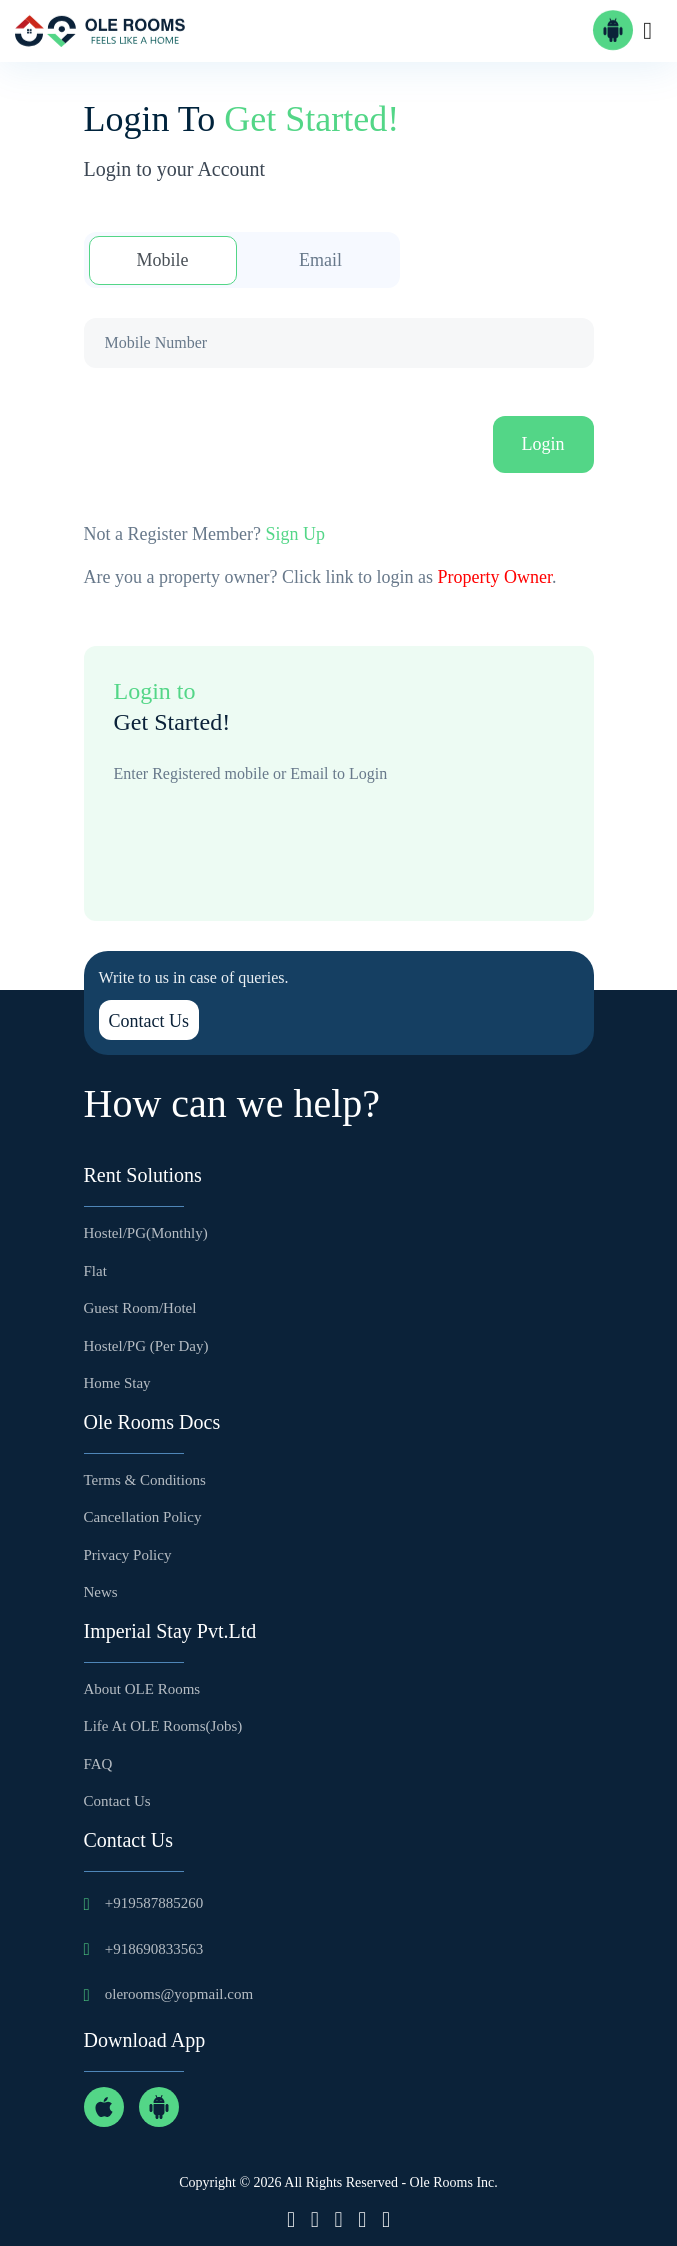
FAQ (98, 1764)
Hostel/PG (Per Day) (146, 1346)
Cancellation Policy (143, 1517)
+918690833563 (154, 1949)
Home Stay (117, 1383)
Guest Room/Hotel (140, 1308)
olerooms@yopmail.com (179, 1994)
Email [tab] (320, 260)
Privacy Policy (128, 1555)
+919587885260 (154, 1903)
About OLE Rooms (142, 1689)
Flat (95, 1271)
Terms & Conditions (145, 1480)
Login (543, 444)
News (101, 1592)
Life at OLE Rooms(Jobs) (163, 1726)
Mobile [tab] (163, 260)
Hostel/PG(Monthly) (146, 1233)
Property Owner (494, 577)
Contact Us (149, 1021)
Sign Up (295, 534)
